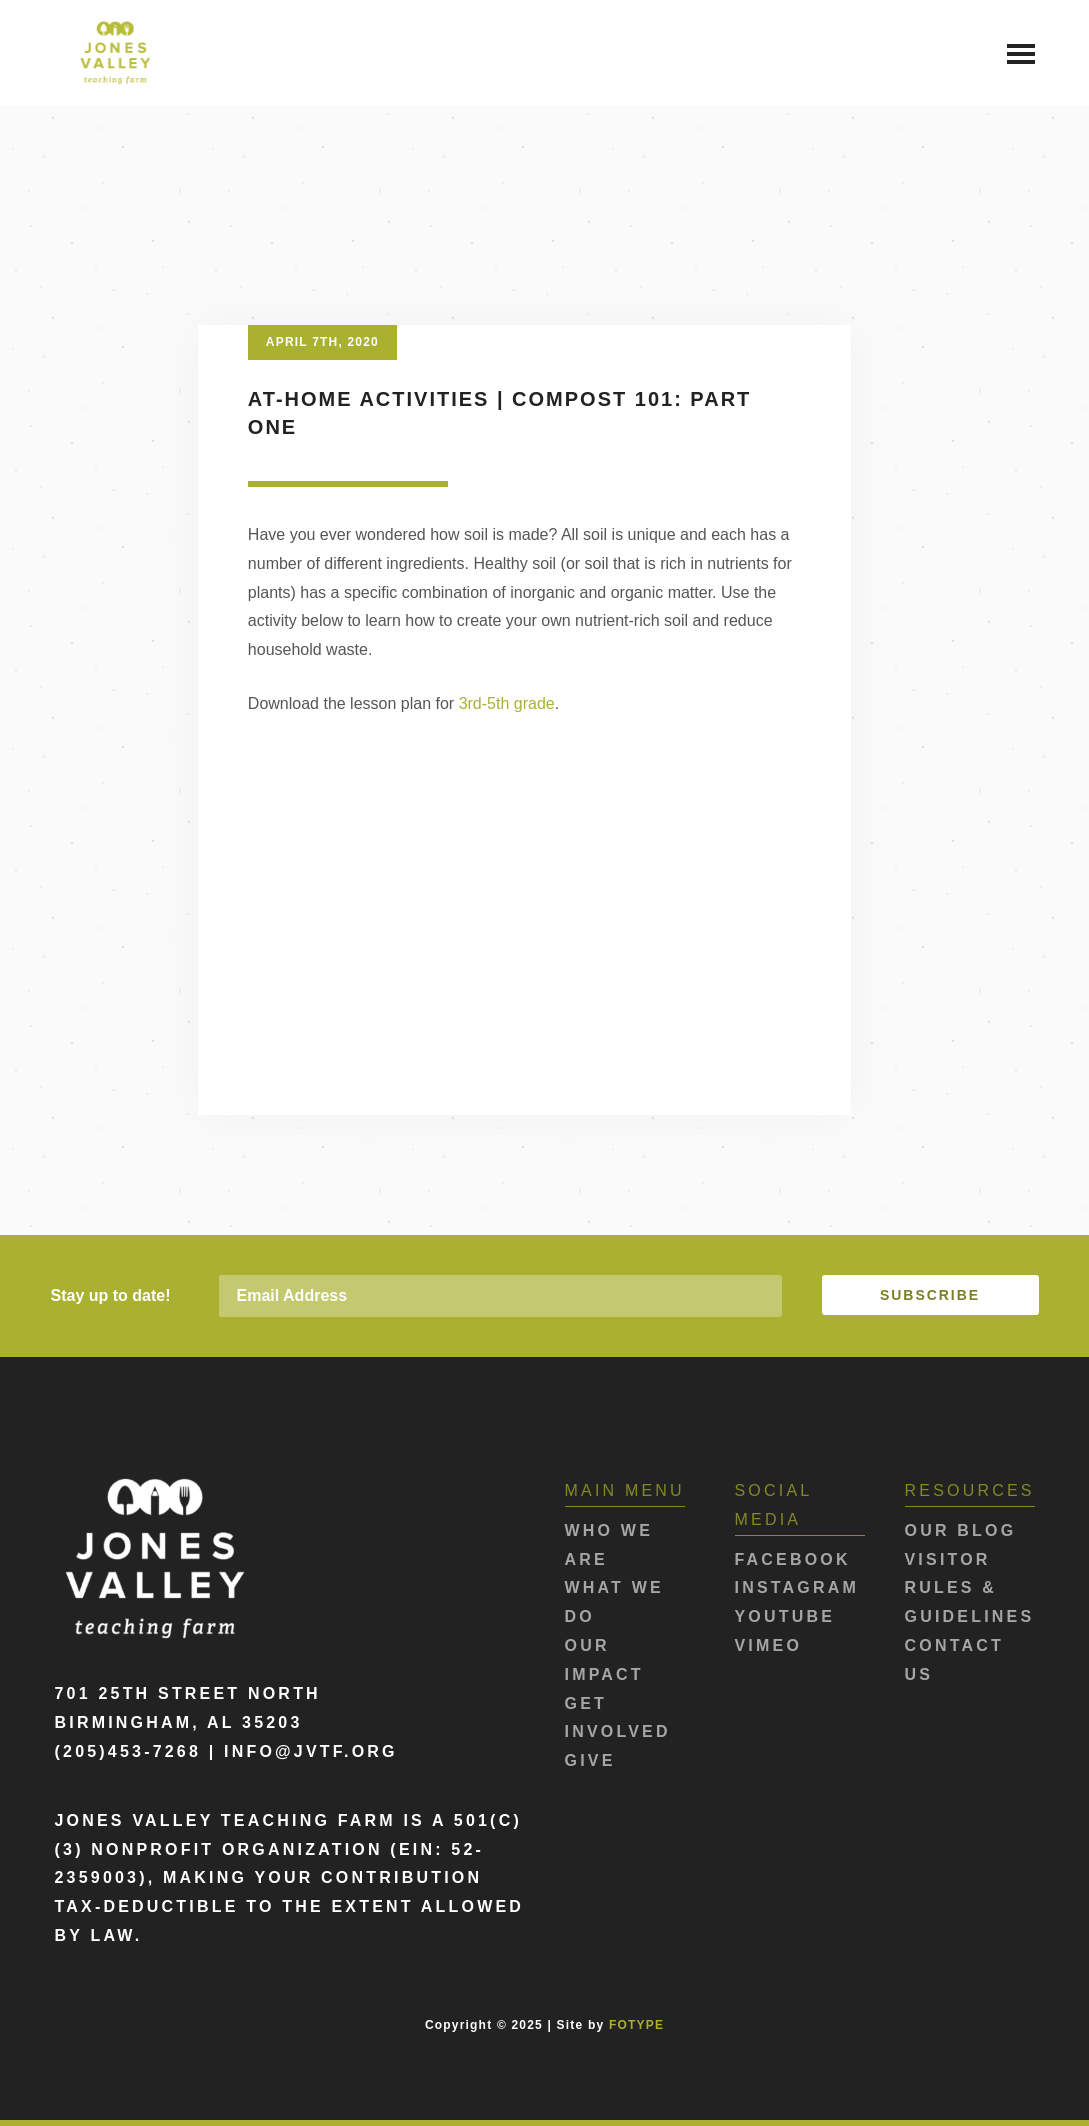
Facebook (793, 1559)
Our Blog (961, 1530)
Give (590, 1760)
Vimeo (769, 1645)
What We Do (614, 1602)
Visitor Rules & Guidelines (970, 1588)
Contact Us (954, 1660)
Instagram (797, 1587)
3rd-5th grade (507, 703)
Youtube (785, 1616)
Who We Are (609, 1545)
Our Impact (604, 1660)
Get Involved (618, 1718)
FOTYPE (636, 2025)
